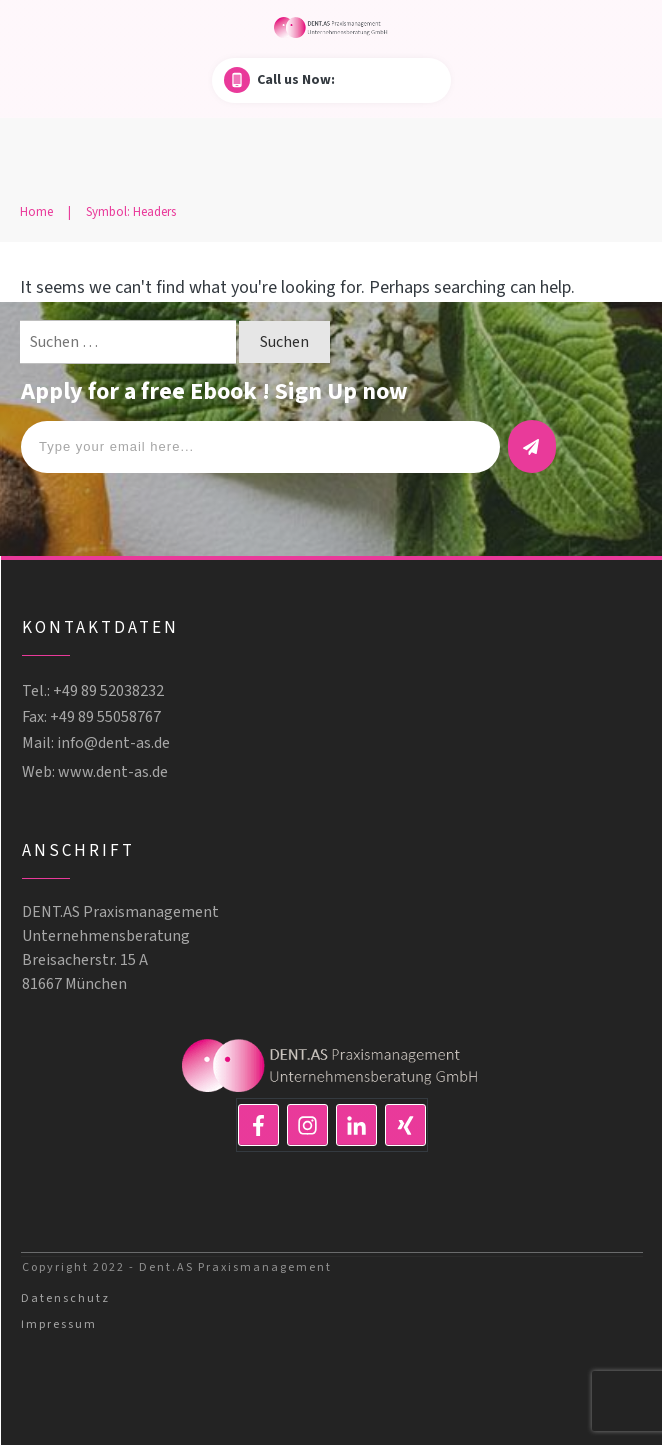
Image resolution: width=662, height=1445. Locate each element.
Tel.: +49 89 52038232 (93, 691)
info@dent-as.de (113, 743)
